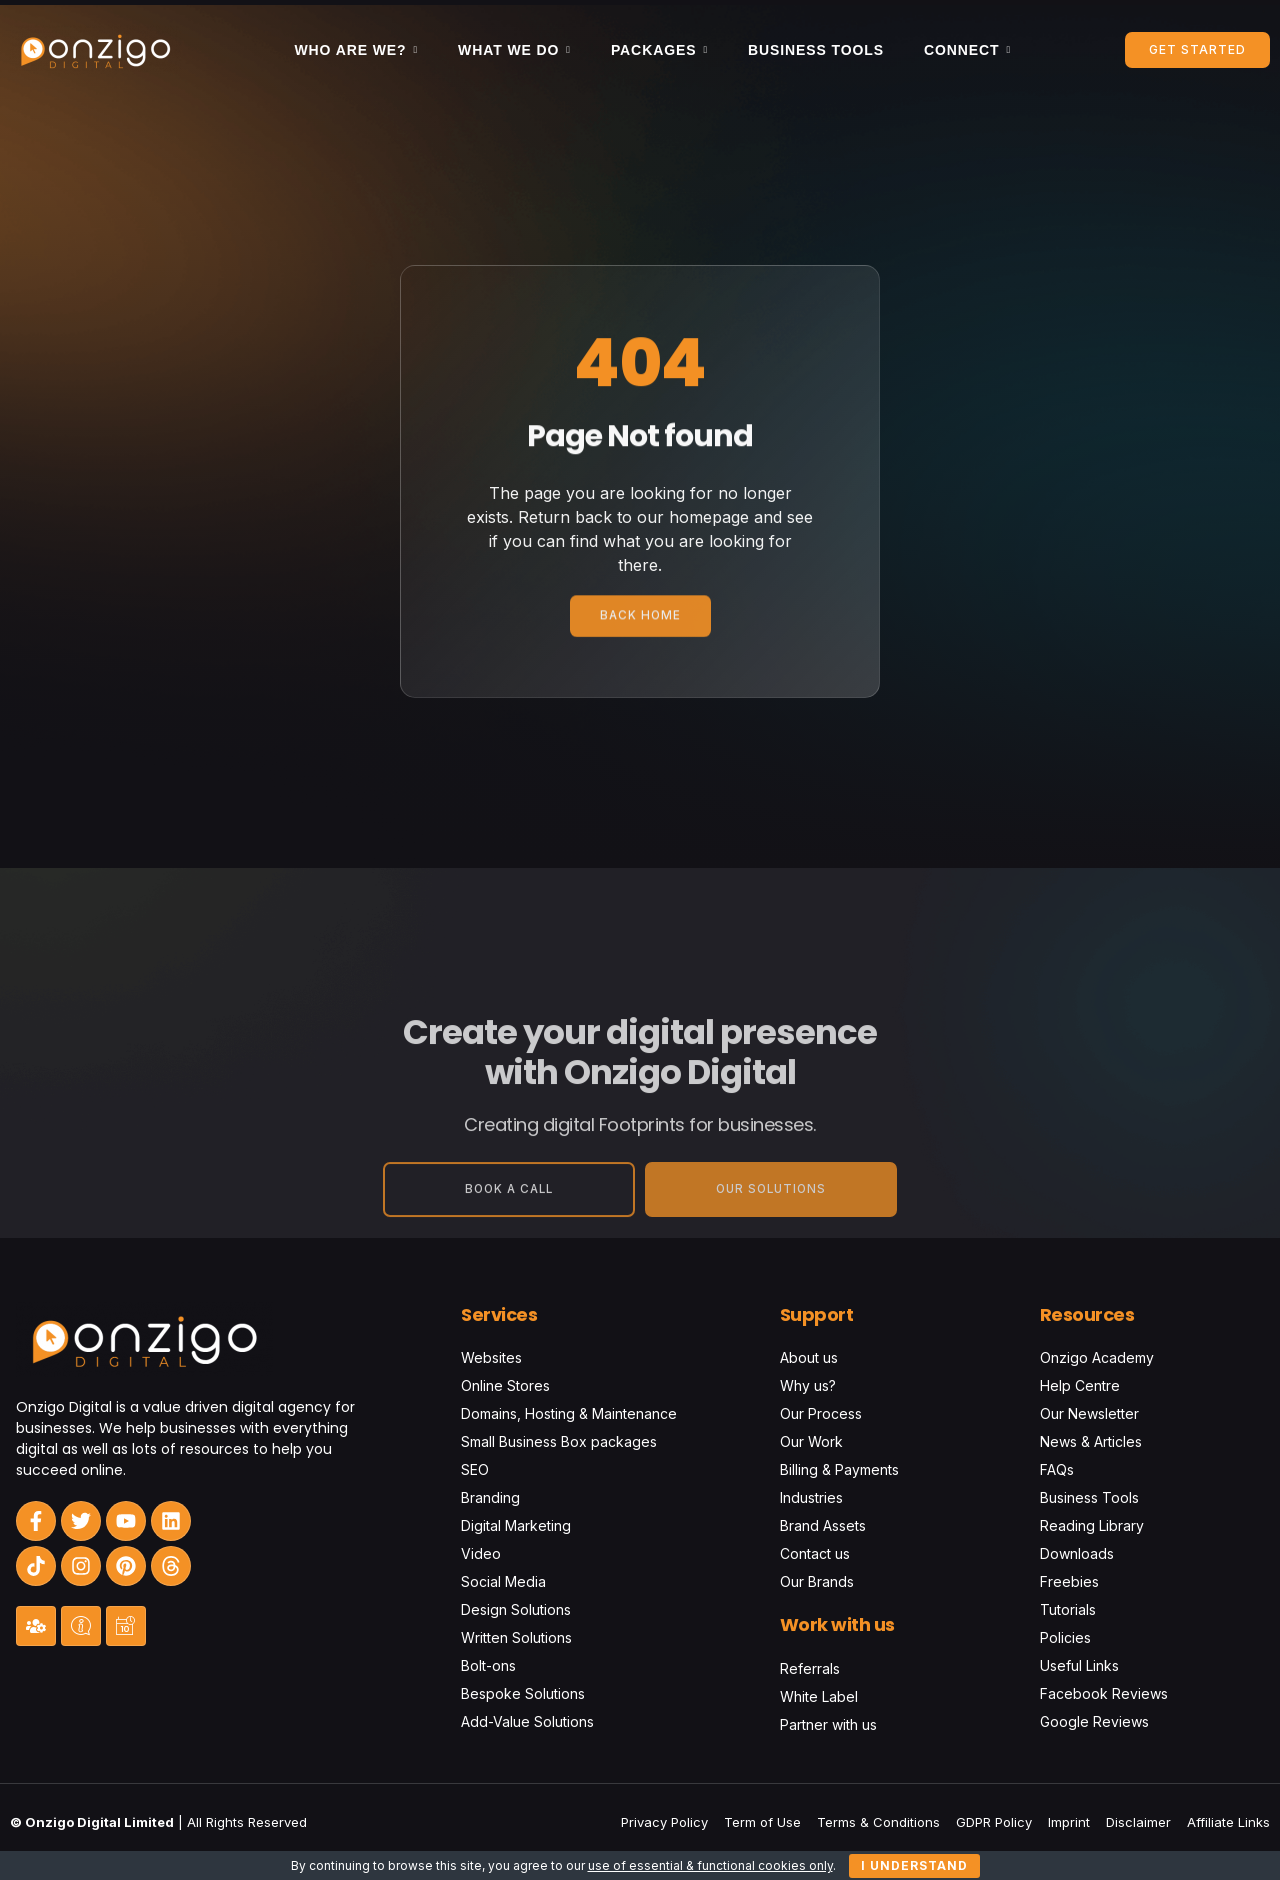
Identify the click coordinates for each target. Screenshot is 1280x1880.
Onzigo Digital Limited (99, 1822)
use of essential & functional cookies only (710, 1865)
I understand (914, 1865)
